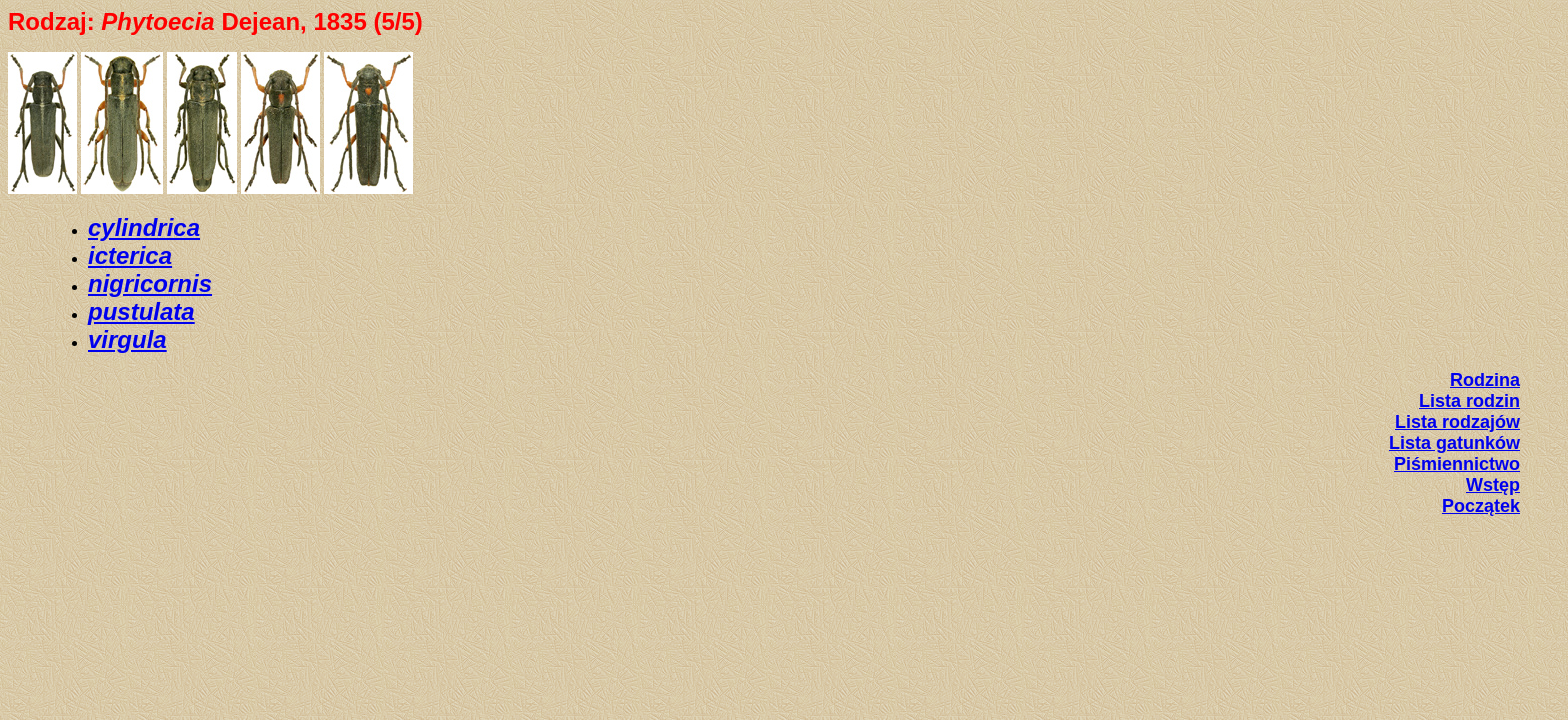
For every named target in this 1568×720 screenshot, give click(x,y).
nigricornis (150, 283)
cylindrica (144, 227)
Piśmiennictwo (1457, 464)
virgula (127, 339)
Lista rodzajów (1457, 422)
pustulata (141, 311)
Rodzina (1485, 380)
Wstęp (1493, 485)
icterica (130, 255)
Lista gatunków (1454, 443)
